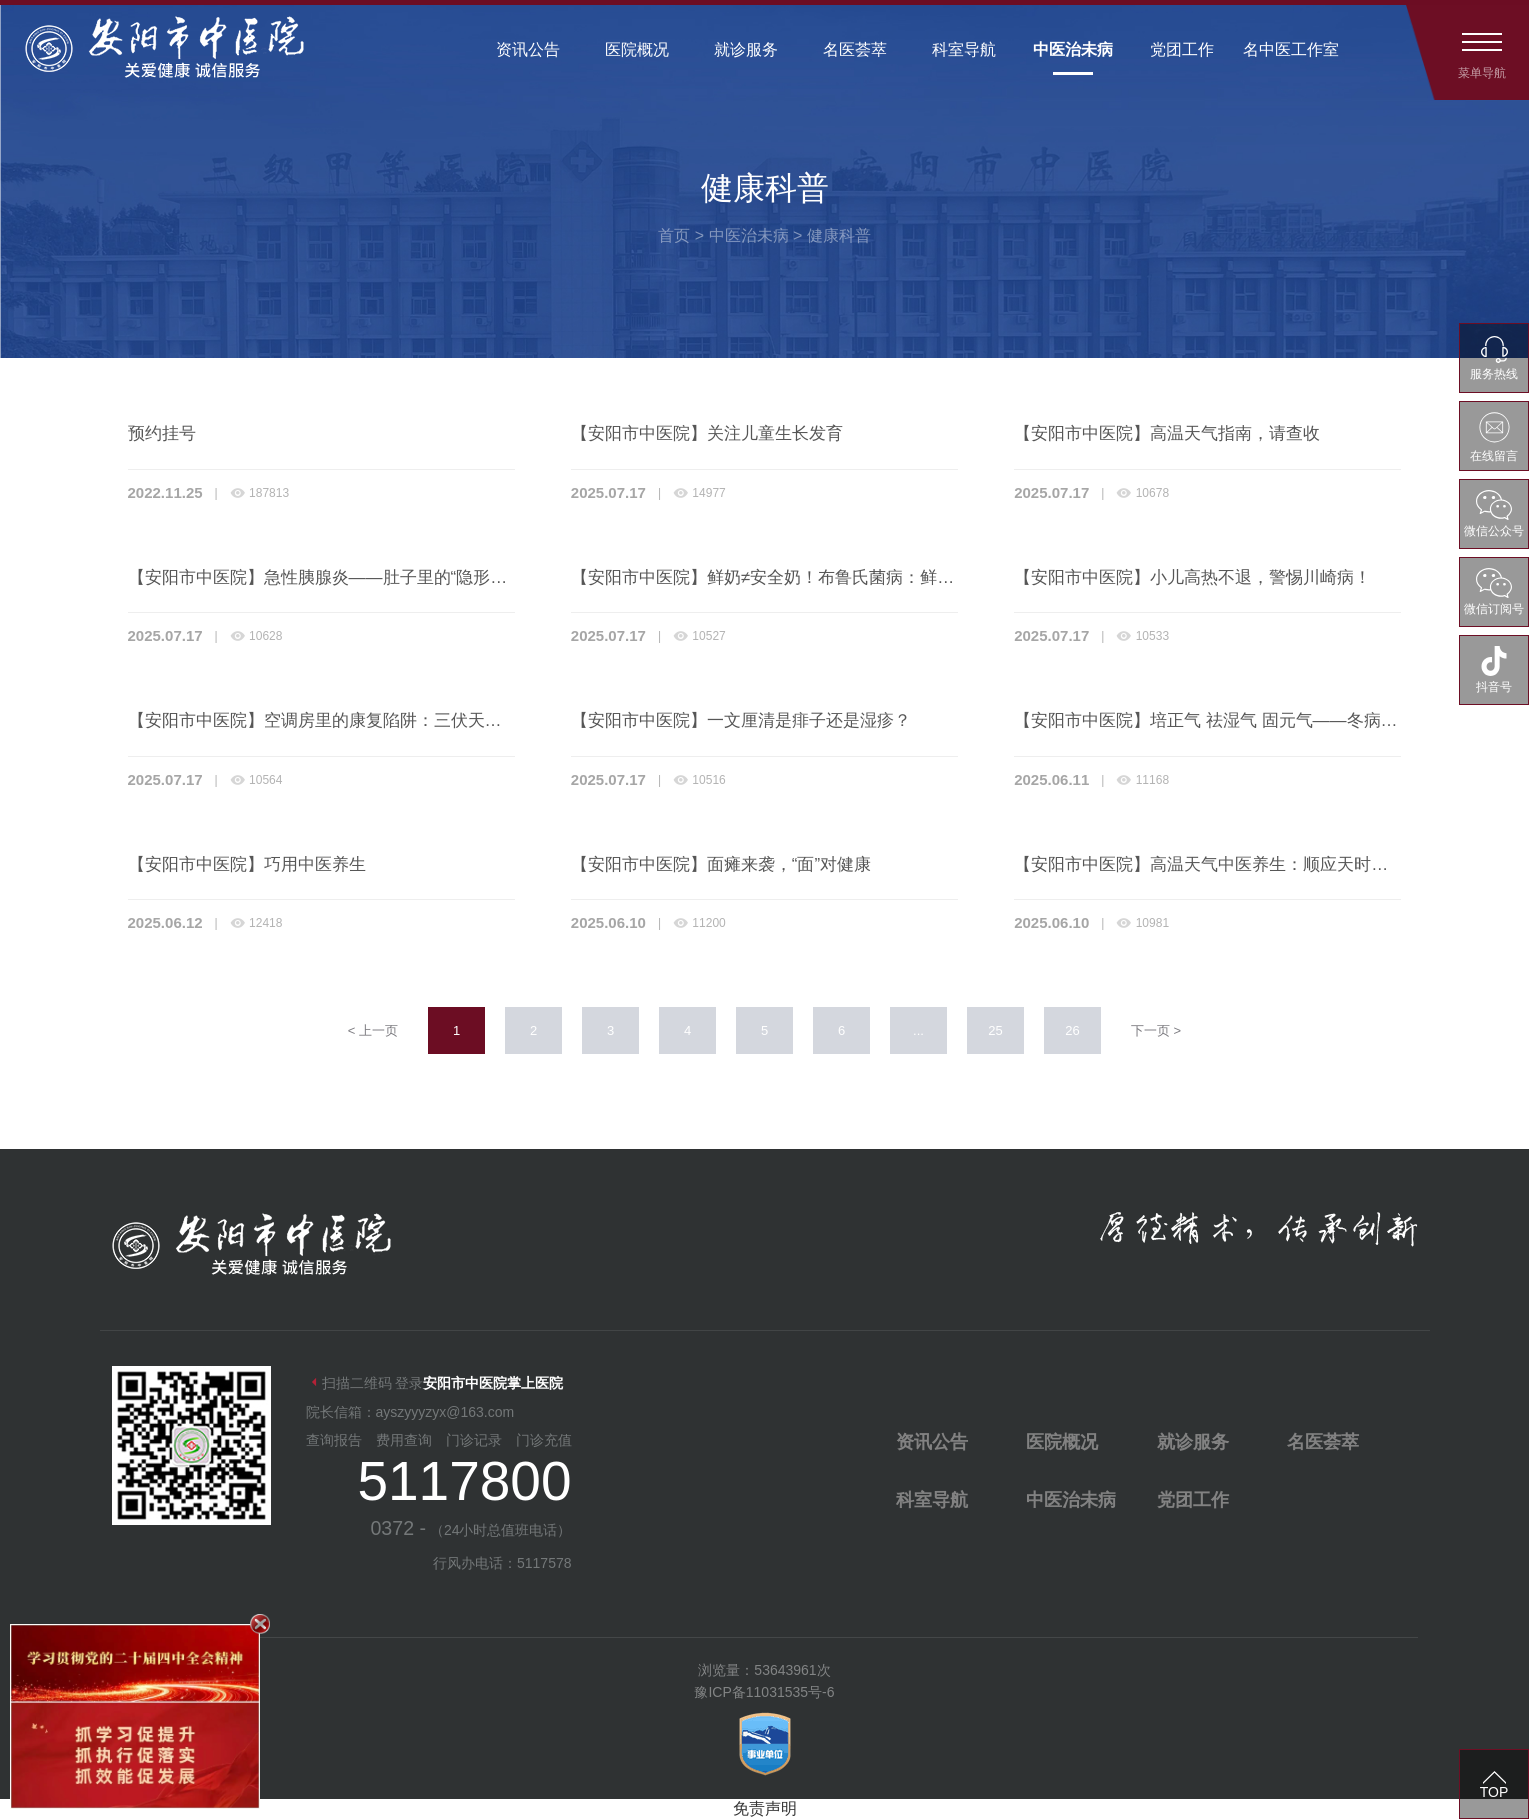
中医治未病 (1073, 49)
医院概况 (637, 49)
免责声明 (765, 1808)
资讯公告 (528, 49)
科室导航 (964, 49)
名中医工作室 (1291, 49)
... (918, 1030)
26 (1072, 1030)
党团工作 (1182, 49)
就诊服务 (746, 49)
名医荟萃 (855, 49)
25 (995, 1030)
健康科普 (839, 235)
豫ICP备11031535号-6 (764, 1692)
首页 (674, 235)
